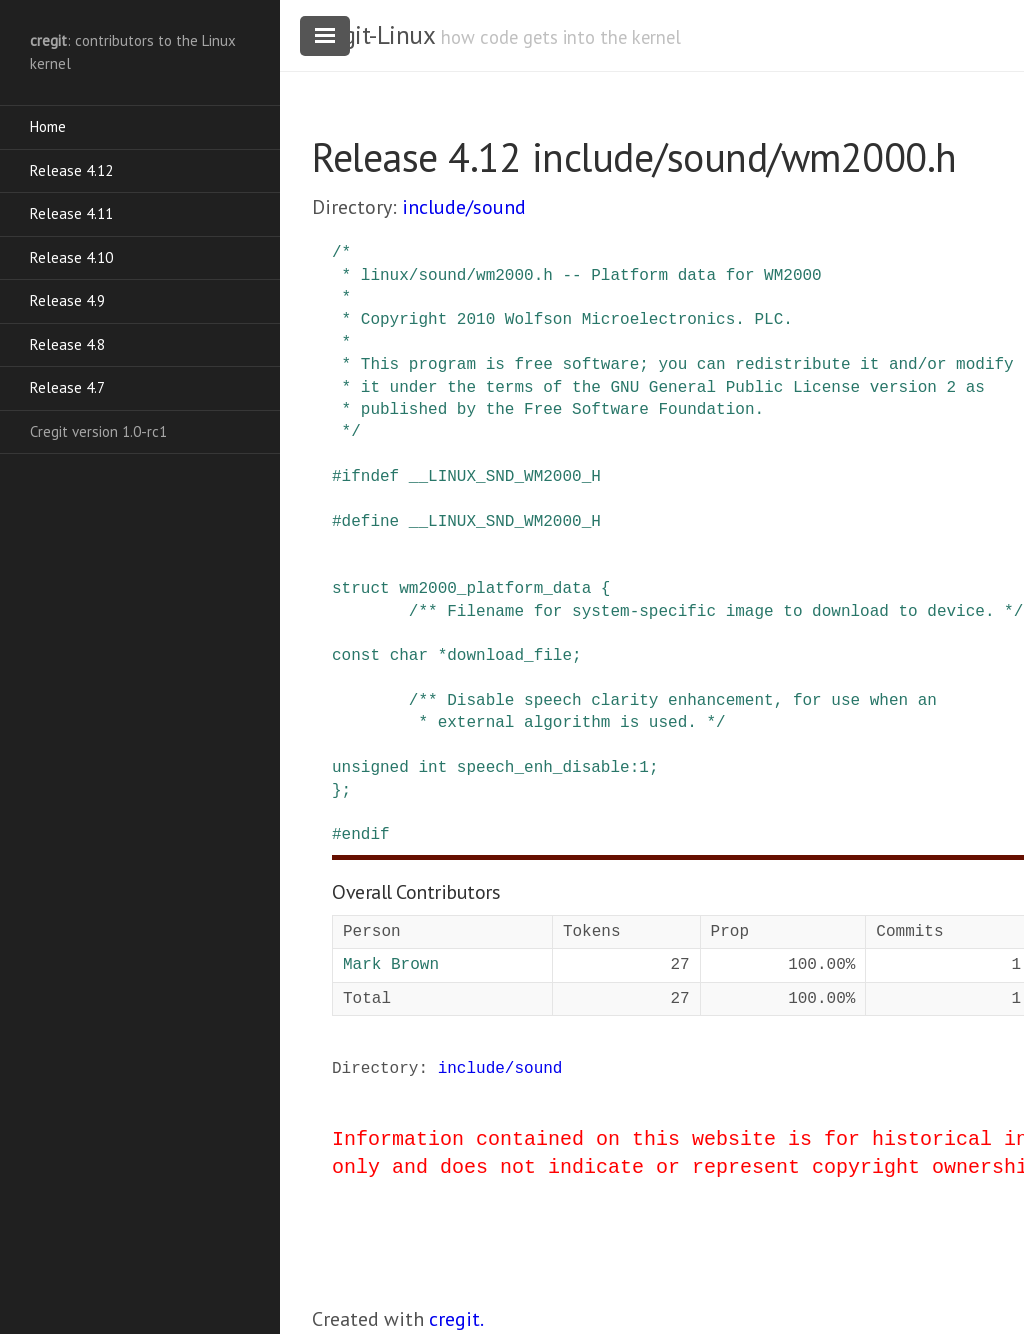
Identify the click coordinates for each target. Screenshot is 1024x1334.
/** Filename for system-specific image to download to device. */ (716, 612)
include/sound (464, 207)
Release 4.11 (71, 213)
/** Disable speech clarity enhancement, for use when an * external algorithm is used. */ (634, 712)
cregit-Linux (373, 35)
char (409, 656)
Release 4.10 (71, 257)
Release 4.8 (67, 344)
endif (366, 835)
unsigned (370, 768)
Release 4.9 (67, 300)
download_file (509, 656)
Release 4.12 (71, 170)
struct (361, 589)
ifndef (371, 477)
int (432, 768)
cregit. (456, 1319)
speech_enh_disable (543, 768)
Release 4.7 (67, 387)
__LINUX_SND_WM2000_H (505, 477)
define (371, 522)
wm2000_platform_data (495, 589)
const (356, 656)
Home (48, 126)
